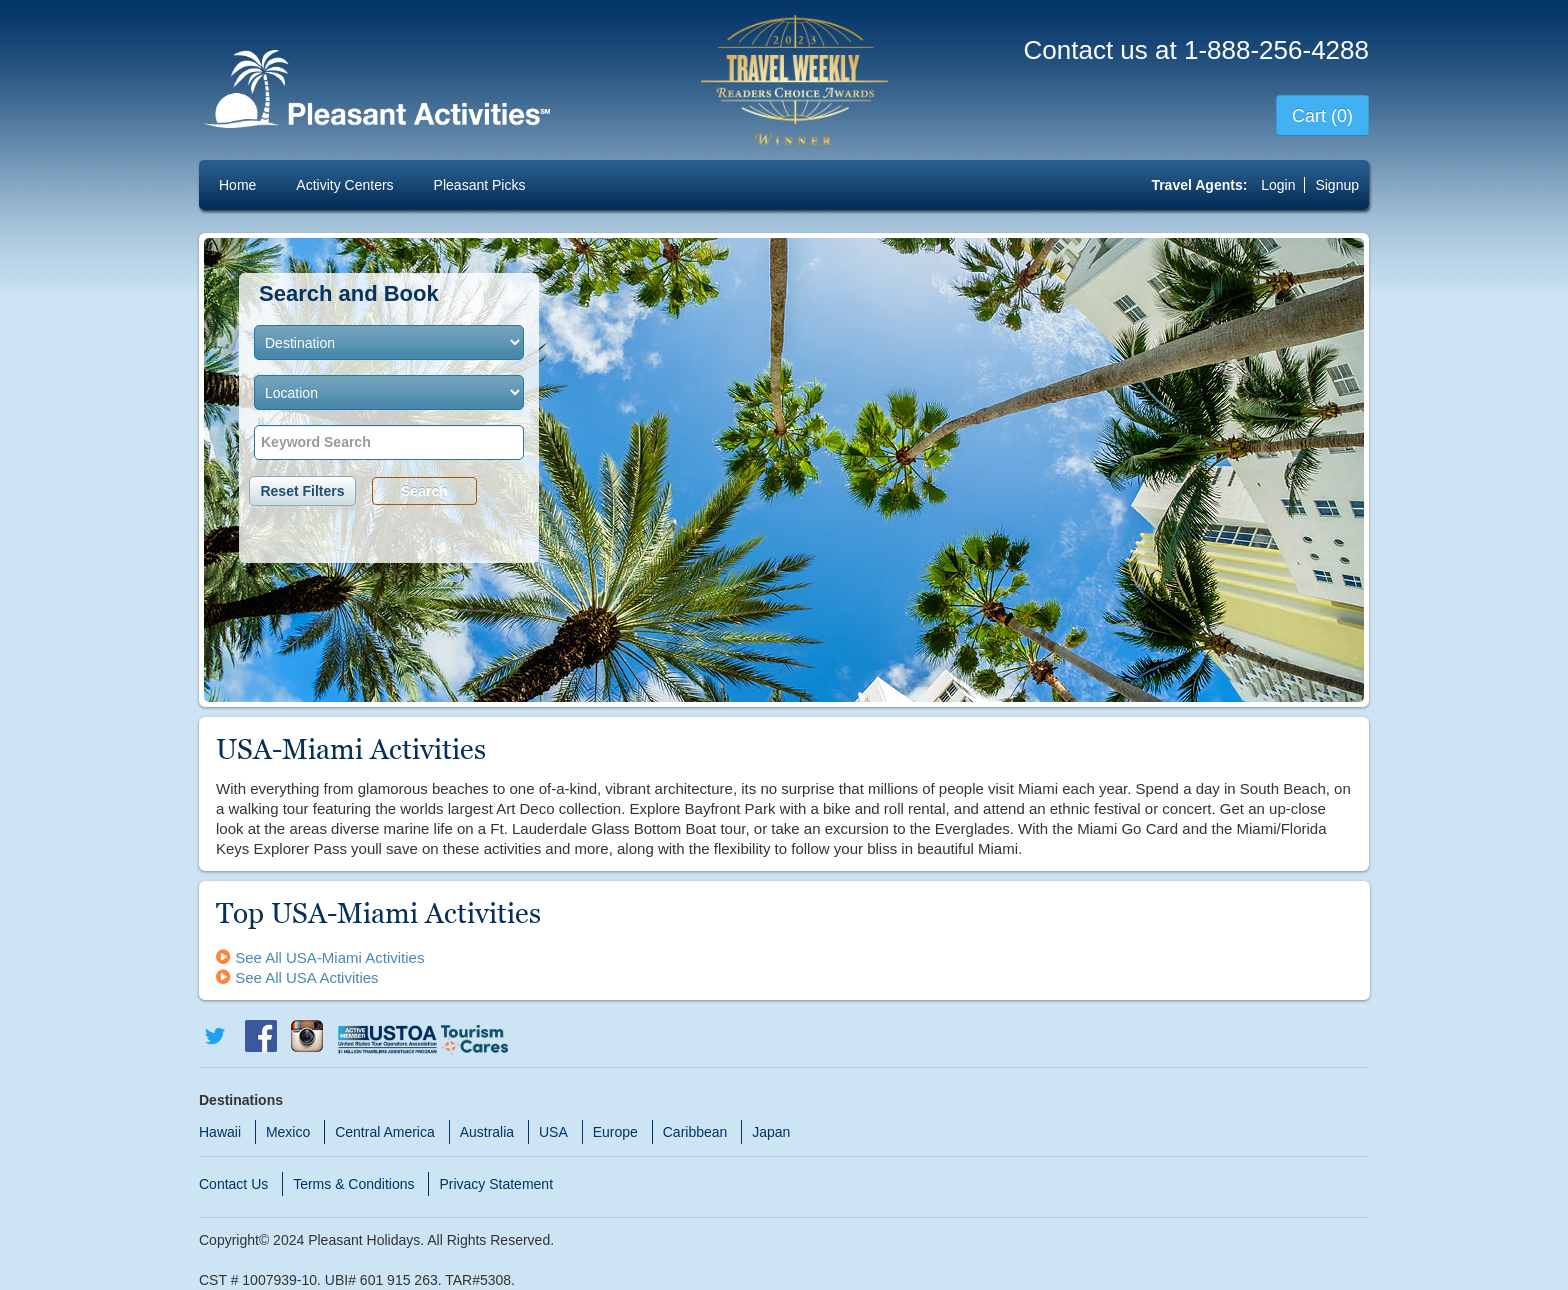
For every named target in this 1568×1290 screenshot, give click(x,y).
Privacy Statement (496, 1184)
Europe (615, 1132)
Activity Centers (344, 185)
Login (1280, 185)
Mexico (288, 1132)
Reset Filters (302, 491)
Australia (487, 1132)
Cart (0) (1322, 116)
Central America (385, 1132)
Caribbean (695, 1132)
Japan (771, 1132)
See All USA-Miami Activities (320, 957)
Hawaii (220, 1132)
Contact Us (233, 1184)
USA (553, 1132)
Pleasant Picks (480, 185)
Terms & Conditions (353, 1184)
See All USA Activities (297, 977)
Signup (1337, 185)
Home (237, 185)
